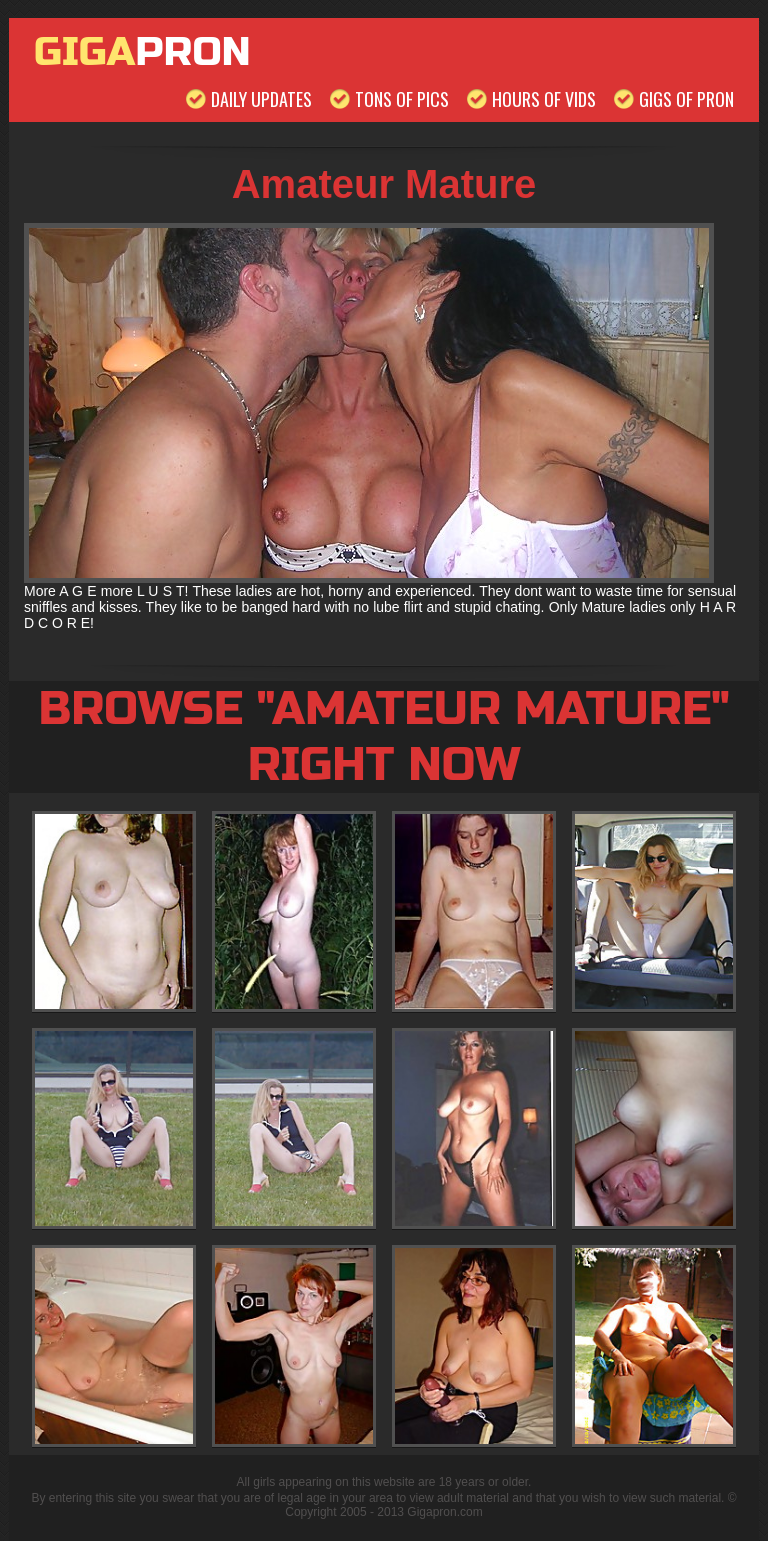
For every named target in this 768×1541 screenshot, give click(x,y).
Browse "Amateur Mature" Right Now (383, 737)
